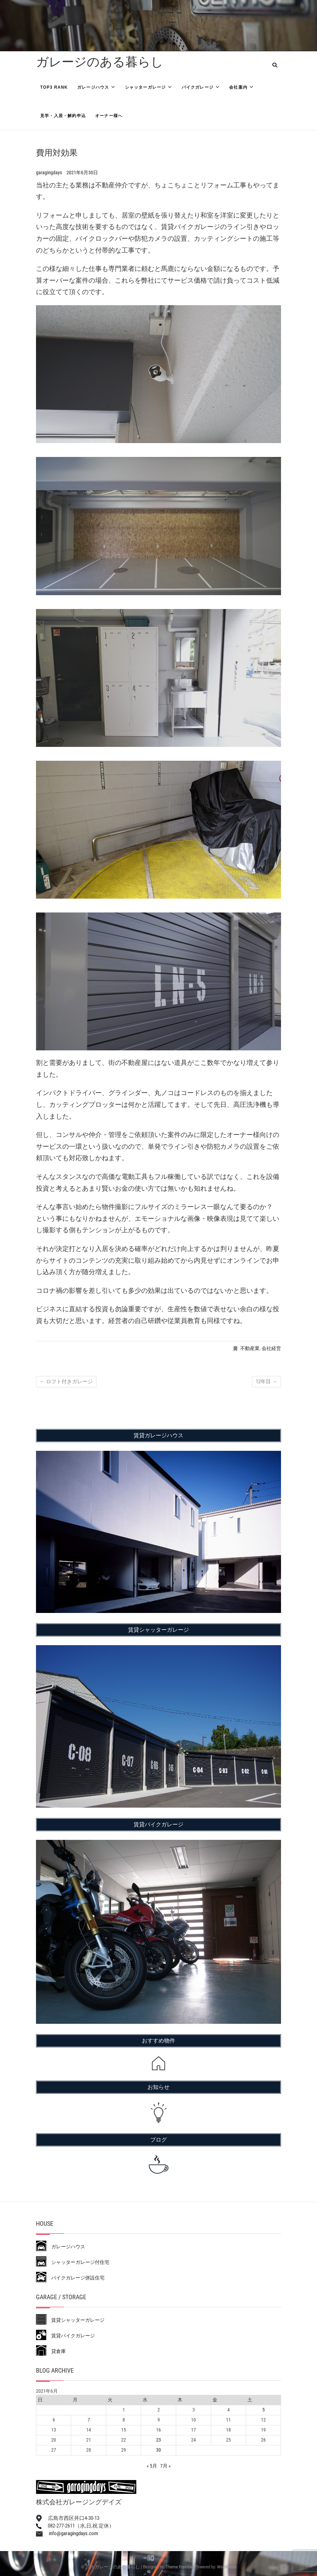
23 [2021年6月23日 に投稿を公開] (158, 2440)
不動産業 (250, 1348)
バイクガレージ (198, 87)
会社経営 (271, 1348)
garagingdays (49, 172)
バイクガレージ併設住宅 (70, 2278)
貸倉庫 (51, 2351)
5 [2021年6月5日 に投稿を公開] (263, 2409)
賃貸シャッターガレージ (70, 2320)
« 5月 (152, 2466)
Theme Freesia (179, 2566)
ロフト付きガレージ (66, 1381)
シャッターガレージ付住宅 (72, 2262)
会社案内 (238, 87)
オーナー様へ (109, 115)
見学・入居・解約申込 (63, 115)
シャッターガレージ (145, 87)
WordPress (226, 2566)
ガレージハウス (93, 87)
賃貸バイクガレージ (65, 2335)
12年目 (266, 1381)
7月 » (165, 2466)
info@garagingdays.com (67, 2533)
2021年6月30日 (82, 172)
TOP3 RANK (54, 87)
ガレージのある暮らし (99, 62)
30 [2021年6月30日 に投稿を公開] (158, 2450)
